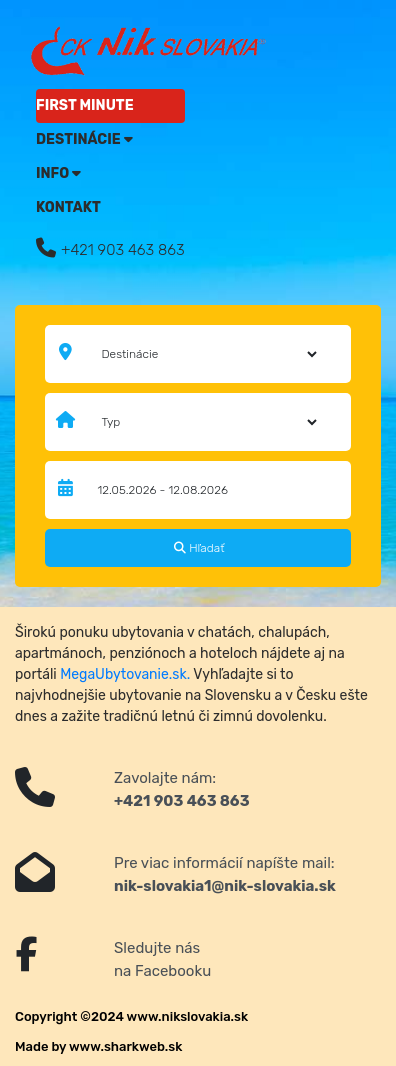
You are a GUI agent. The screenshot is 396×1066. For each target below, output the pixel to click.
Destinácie (84, 139)
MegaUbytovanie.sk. (125, 674)
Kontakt (68, 207)
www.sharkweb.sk (125, 1046)
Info (58, 173)
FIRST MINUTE (85, 105)
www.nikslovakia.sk (188, 1016)
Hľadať (199, 548)
